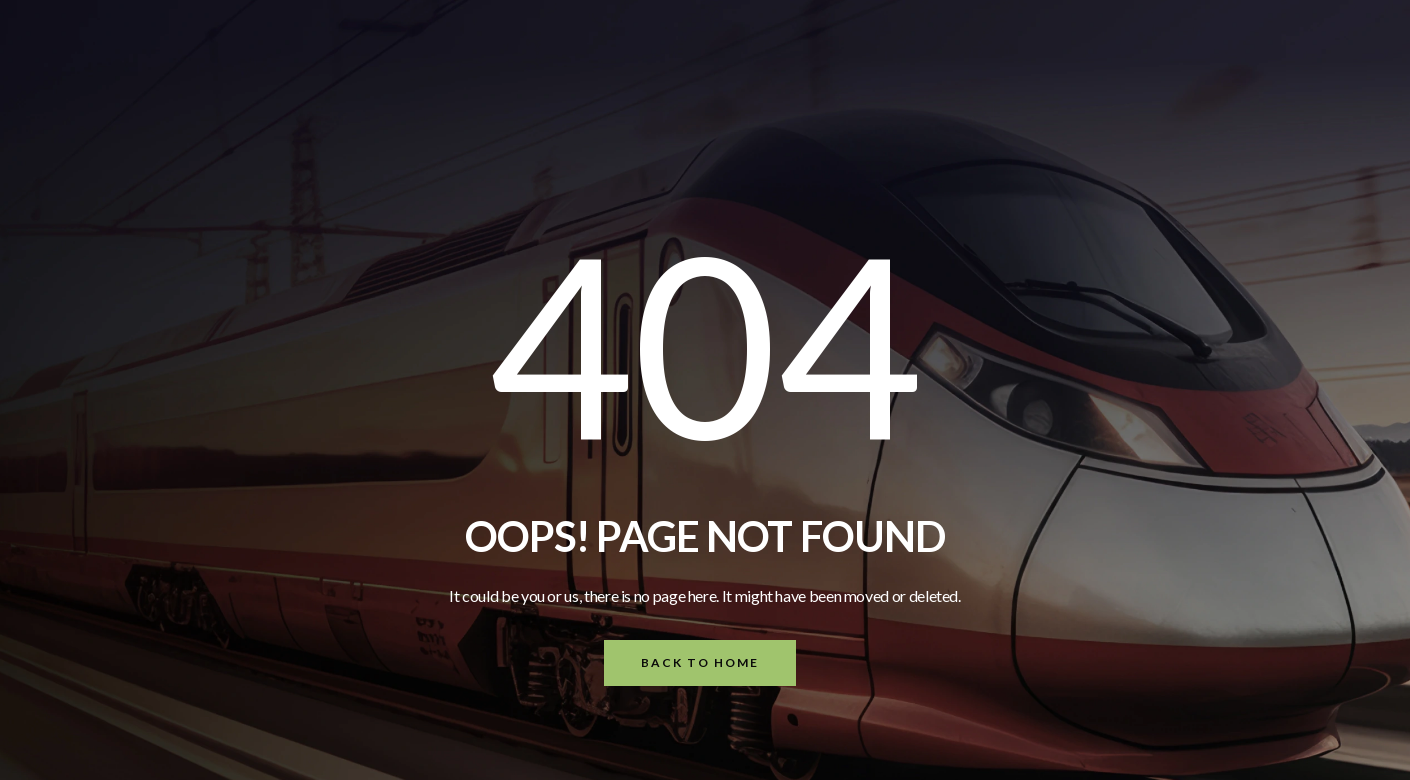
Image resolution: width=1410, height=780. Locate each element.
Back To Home (700, 662)
